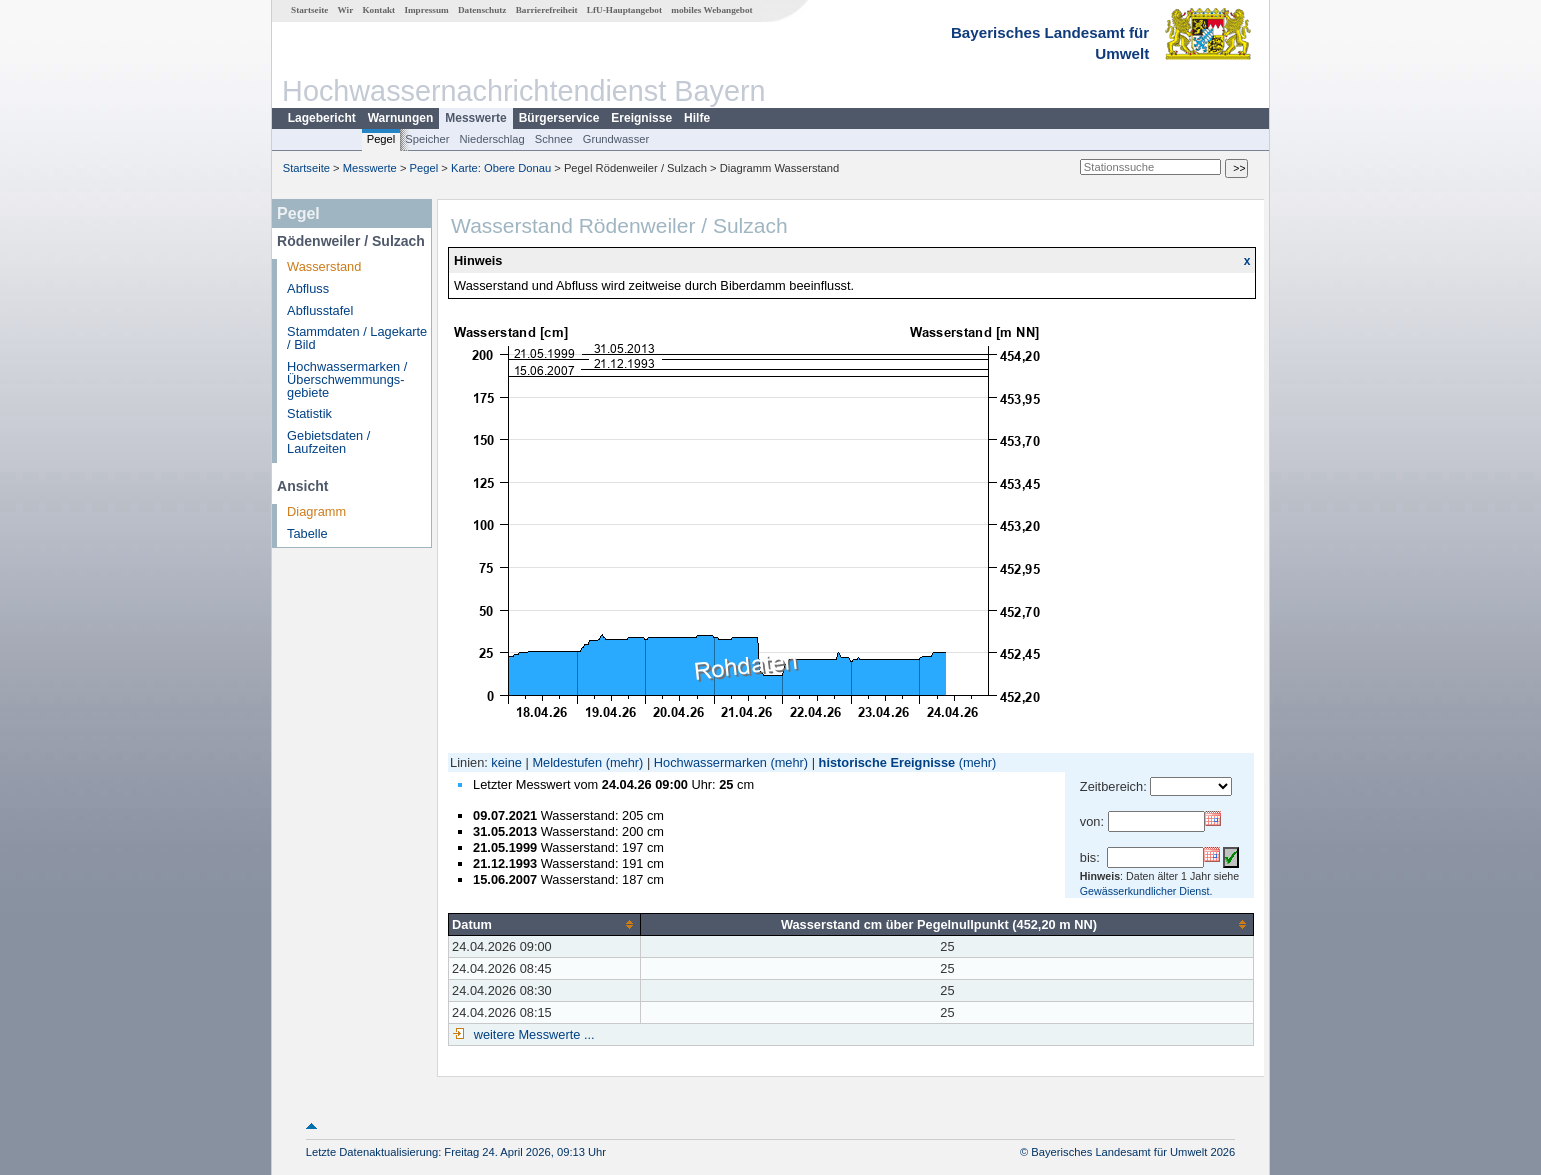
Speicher (427, 139)
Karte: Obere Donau (501, 168)
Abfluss (308, 288)
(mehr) (625, 762)
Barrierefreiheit (547, 10)
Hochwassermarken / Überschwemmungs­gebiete (347, 379)
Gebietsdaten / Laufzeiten (328, 442)
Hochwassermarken (710, 762)
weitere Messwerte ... (532, 1034)
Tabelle (307, 533)
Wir (346, 10)
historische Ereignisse (887, 762)
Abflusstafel (320, 310)
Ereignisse (641, 118)
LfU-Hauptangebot (624, 10)
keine (506, 762)
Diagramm (316, 511)
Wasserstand (324, 266)
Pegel (381, 139)
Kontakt (378, 10)
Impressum (426, 10)
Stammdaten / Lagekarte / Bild (357, 338)
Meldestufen (567, 762)
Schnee (554, 139)
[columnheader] (545, 924)
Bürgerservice (559, 118)
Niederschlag (491, 139)
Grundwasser (616, 139)
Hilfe (697, 118)
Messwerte (475, 118)
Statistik (309, 413)
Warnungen (401, 118)
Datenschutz (482, 10)
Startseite (309, 10)
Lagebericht (322, 118)
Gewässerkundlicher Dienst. (1146, 891)
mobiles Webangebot (711, 10)
